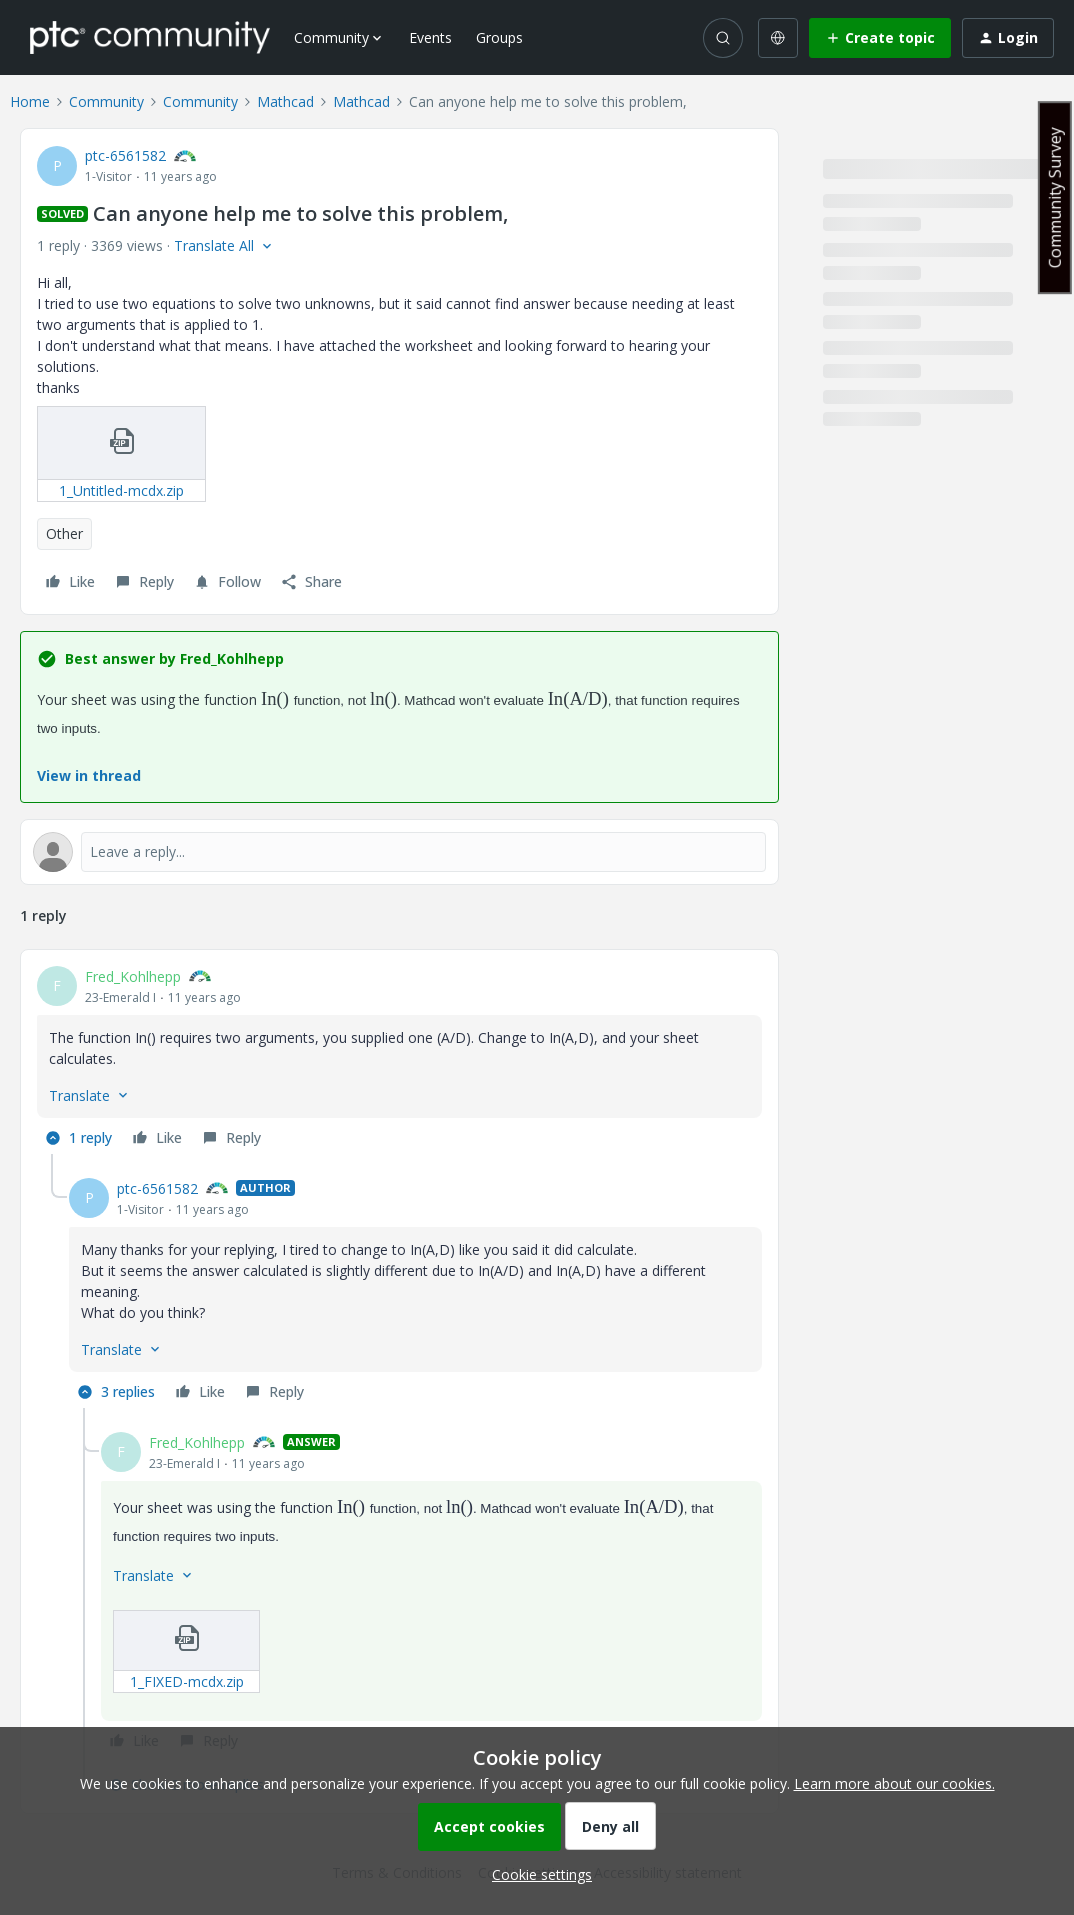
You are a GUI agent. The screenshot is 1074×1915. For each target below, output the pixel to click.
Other (64, 533)
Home (30, 101)
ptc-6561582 (125, 155)
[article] (399, 1060)
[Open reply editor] (399, 852)
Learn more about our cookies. (894, 1783)
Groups (499, 37)
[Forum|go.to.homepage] (150, 37)
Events (430, 37)
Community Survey (1055, 197)
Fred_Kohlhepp (133, 976)
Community (106, 101)
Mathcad (285, 101)
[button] (880, 38)
